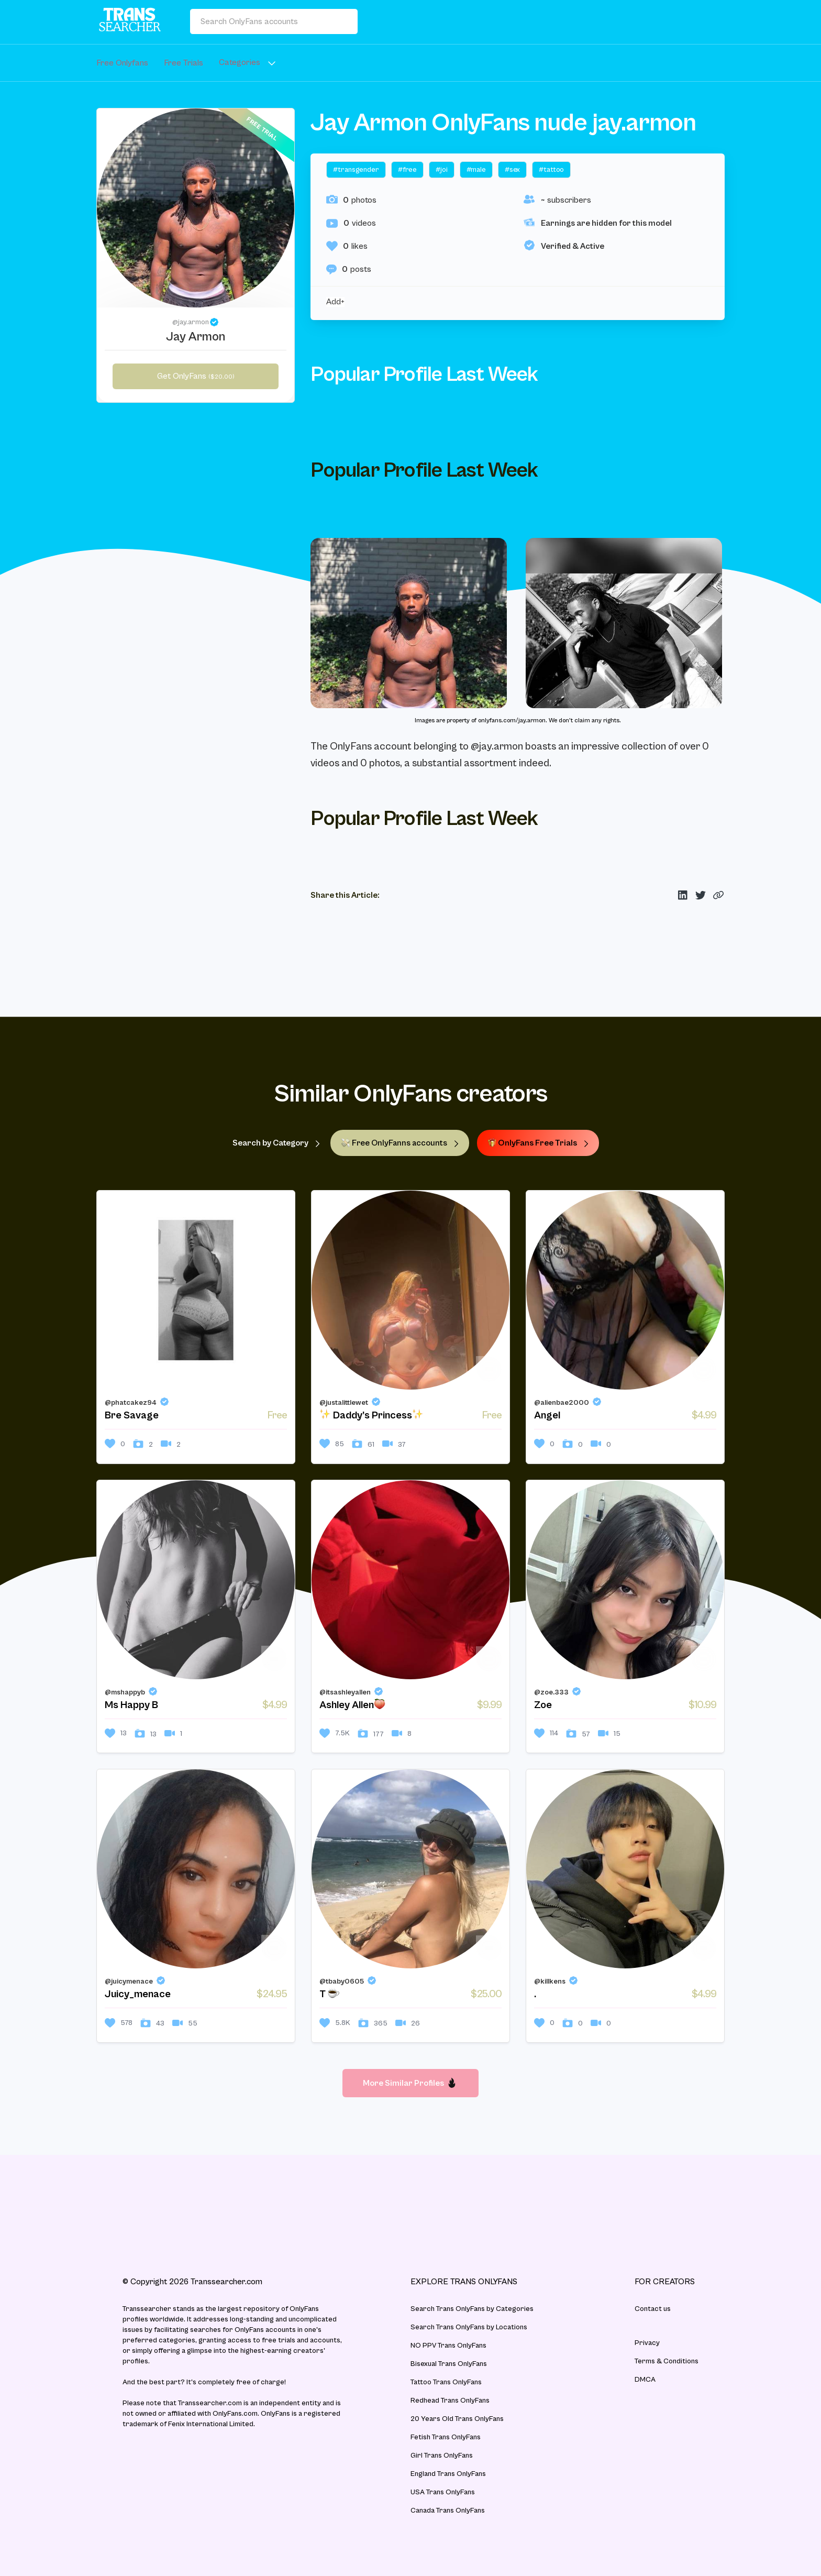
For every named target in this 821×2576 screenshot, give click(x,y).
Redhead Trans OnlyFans (450, 2400)
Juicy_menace (138, 1994)
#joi (441, 170)
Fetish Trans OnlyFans (445, 2437)
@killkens (549, 1981)
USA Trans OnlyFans (442, 2492)
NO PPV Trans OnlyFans (448, 2345)
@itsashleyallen (345, 1692)
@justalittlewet (343, 1403)
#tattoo (551, 170)
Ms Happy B (131, 1705)
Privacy (647, 2343)
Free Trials (183, 63)
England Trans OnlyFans (448, 2474)
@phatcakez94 (131, 1403)
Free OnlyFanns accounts (400, 1143)
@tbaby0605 (341, 1981)
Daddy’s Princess (371, 1415)
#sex (512, 170)
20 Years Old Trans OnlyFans (457, 2419)
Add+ (335, 301)
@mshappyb (125, 1692)
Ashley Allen (352, 1704)
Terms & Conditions (666, 2361)
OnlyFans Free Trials (538, 1143)
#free (407, 170)
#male (476, 170)
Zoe (543, 1705)
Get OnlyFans (196, 376)
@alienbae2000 (561, 1403)
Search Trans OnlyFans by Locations (468, 2327)
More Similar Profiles (410, 2083)
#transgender (356, 170)
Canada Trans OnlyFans (447, 2510)
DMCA (645, 2379)
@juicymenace (129, 1981)
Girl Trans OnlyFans (441, 2455)
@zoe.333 (551, 1692)
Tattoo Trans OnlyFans (446, 2382)
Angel (547, 1416)
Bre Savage (132, 1416)
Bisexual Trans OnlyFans (448, 2364)
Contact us (653, 2309)
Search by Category (276, 1143)
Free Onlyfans (122, 63)
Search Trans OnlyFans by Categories (472, 2309)
